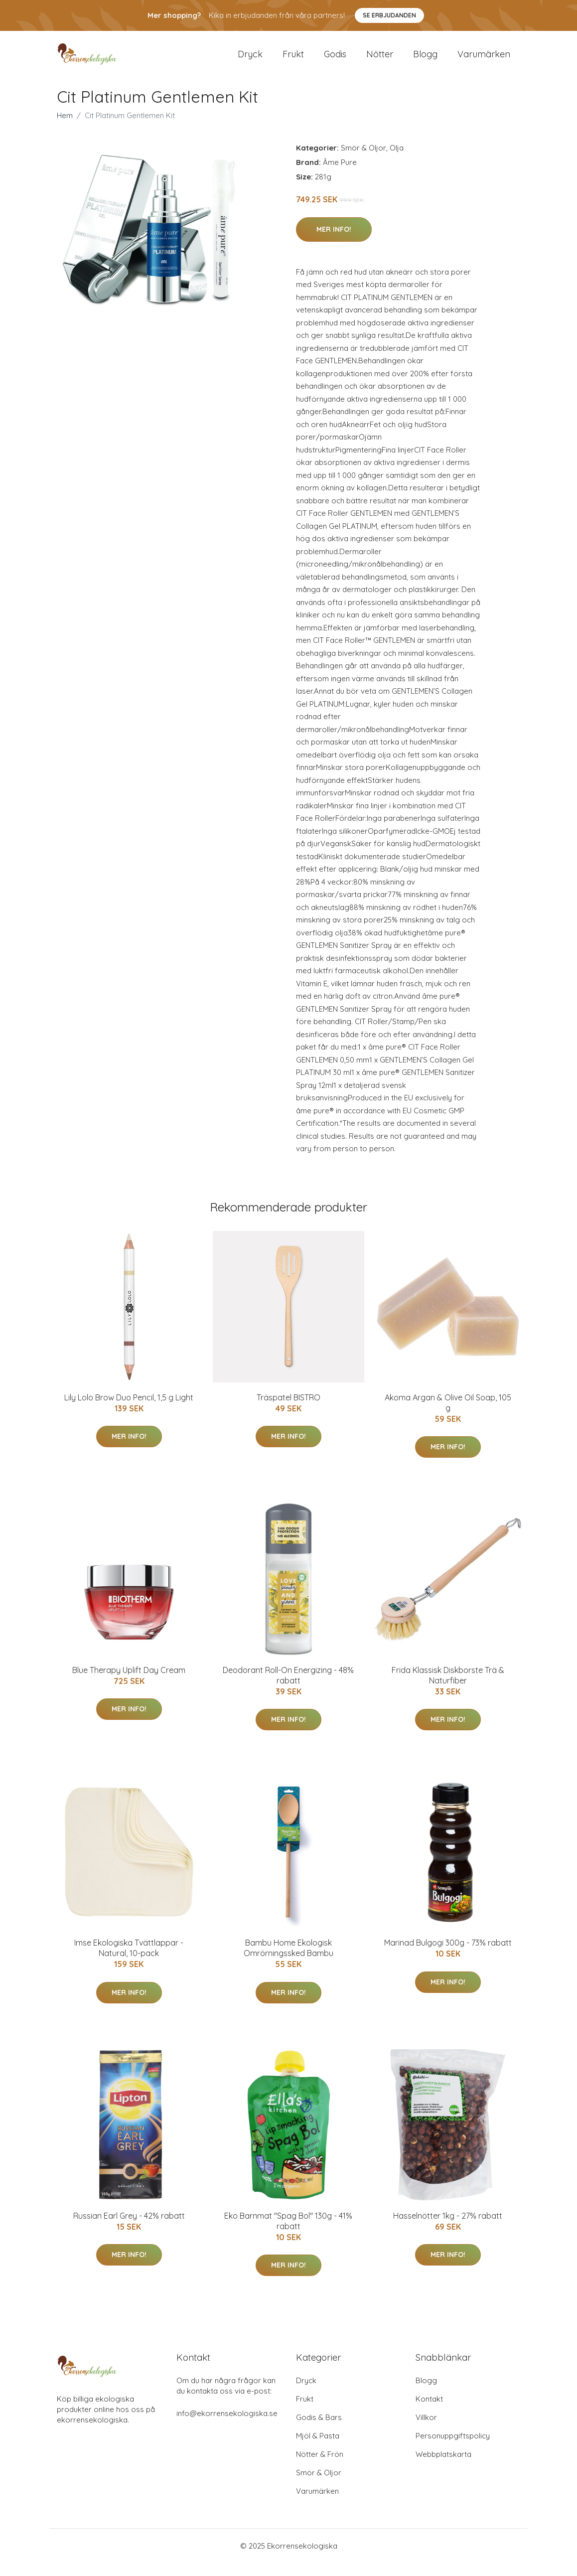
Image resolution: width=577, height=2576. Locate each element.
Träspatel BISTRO (288, 1410)
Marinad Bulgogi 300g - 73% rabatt (448, 1956)
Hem (65, 129)
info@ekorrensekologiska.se (227, 2426)
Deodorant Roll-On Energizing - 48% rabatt (288, 1688)
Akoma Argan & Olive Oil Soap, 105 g (448, 1415)
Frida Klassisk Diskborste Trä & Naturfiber (448, 1688)
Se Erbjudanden (389, 15)
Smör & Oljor (363, 161)
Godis (335, 60)
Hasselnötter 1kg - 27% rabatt (447, 2229)
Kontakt (429, 2412)
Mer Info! (333, 242)
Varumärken (483, 60)
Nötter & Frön (319, 2467)
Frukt (293, 60)
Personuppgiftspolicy (453, 2448)
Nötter (379, 60)
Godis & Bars (319, 2430)
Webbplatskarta (443, 2467)
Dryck (250, 60)
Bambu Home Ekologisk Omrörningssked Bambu (288, 1961)
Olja (397, 161)
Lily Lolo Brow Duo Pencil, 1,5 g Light (128, 1410)
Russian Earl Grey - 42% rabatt (129, 2229)
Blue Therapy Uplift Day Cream (128, 1683)
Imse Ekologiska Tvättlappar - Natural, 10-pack (128, 1961)
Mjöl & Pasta (317, 2448)
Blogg (425, 60)
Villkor (426, 2430)
